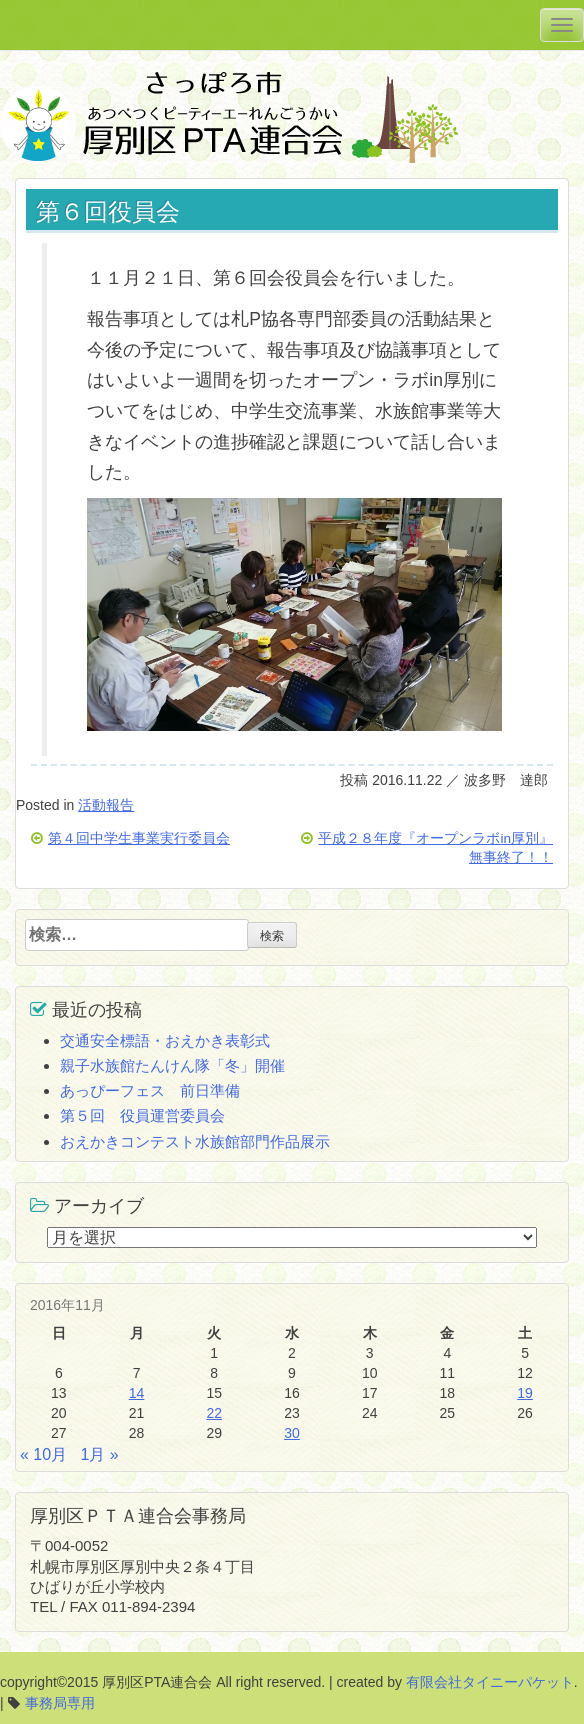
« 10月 (43, 1454)
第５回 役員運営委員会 (142, 1115)
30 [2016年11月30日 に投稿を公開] (292, 1433)
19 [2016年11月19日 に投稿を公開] (525, 1393)
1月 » (100, 1454)
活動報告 (106, 805)
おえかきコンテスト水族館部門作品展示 (195, 1141)
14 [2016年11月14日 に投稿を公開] (137, 1393)
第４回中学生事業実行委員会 (139, 838)
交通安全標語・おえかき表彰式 (165, 1040)
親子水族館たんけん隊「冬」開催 (172, 1065)
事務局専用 (60, 1703)
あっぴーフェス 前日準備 (150, 1090)
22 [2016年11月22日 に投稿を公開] (214, 1413)
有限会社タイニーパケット (490, 1682)
